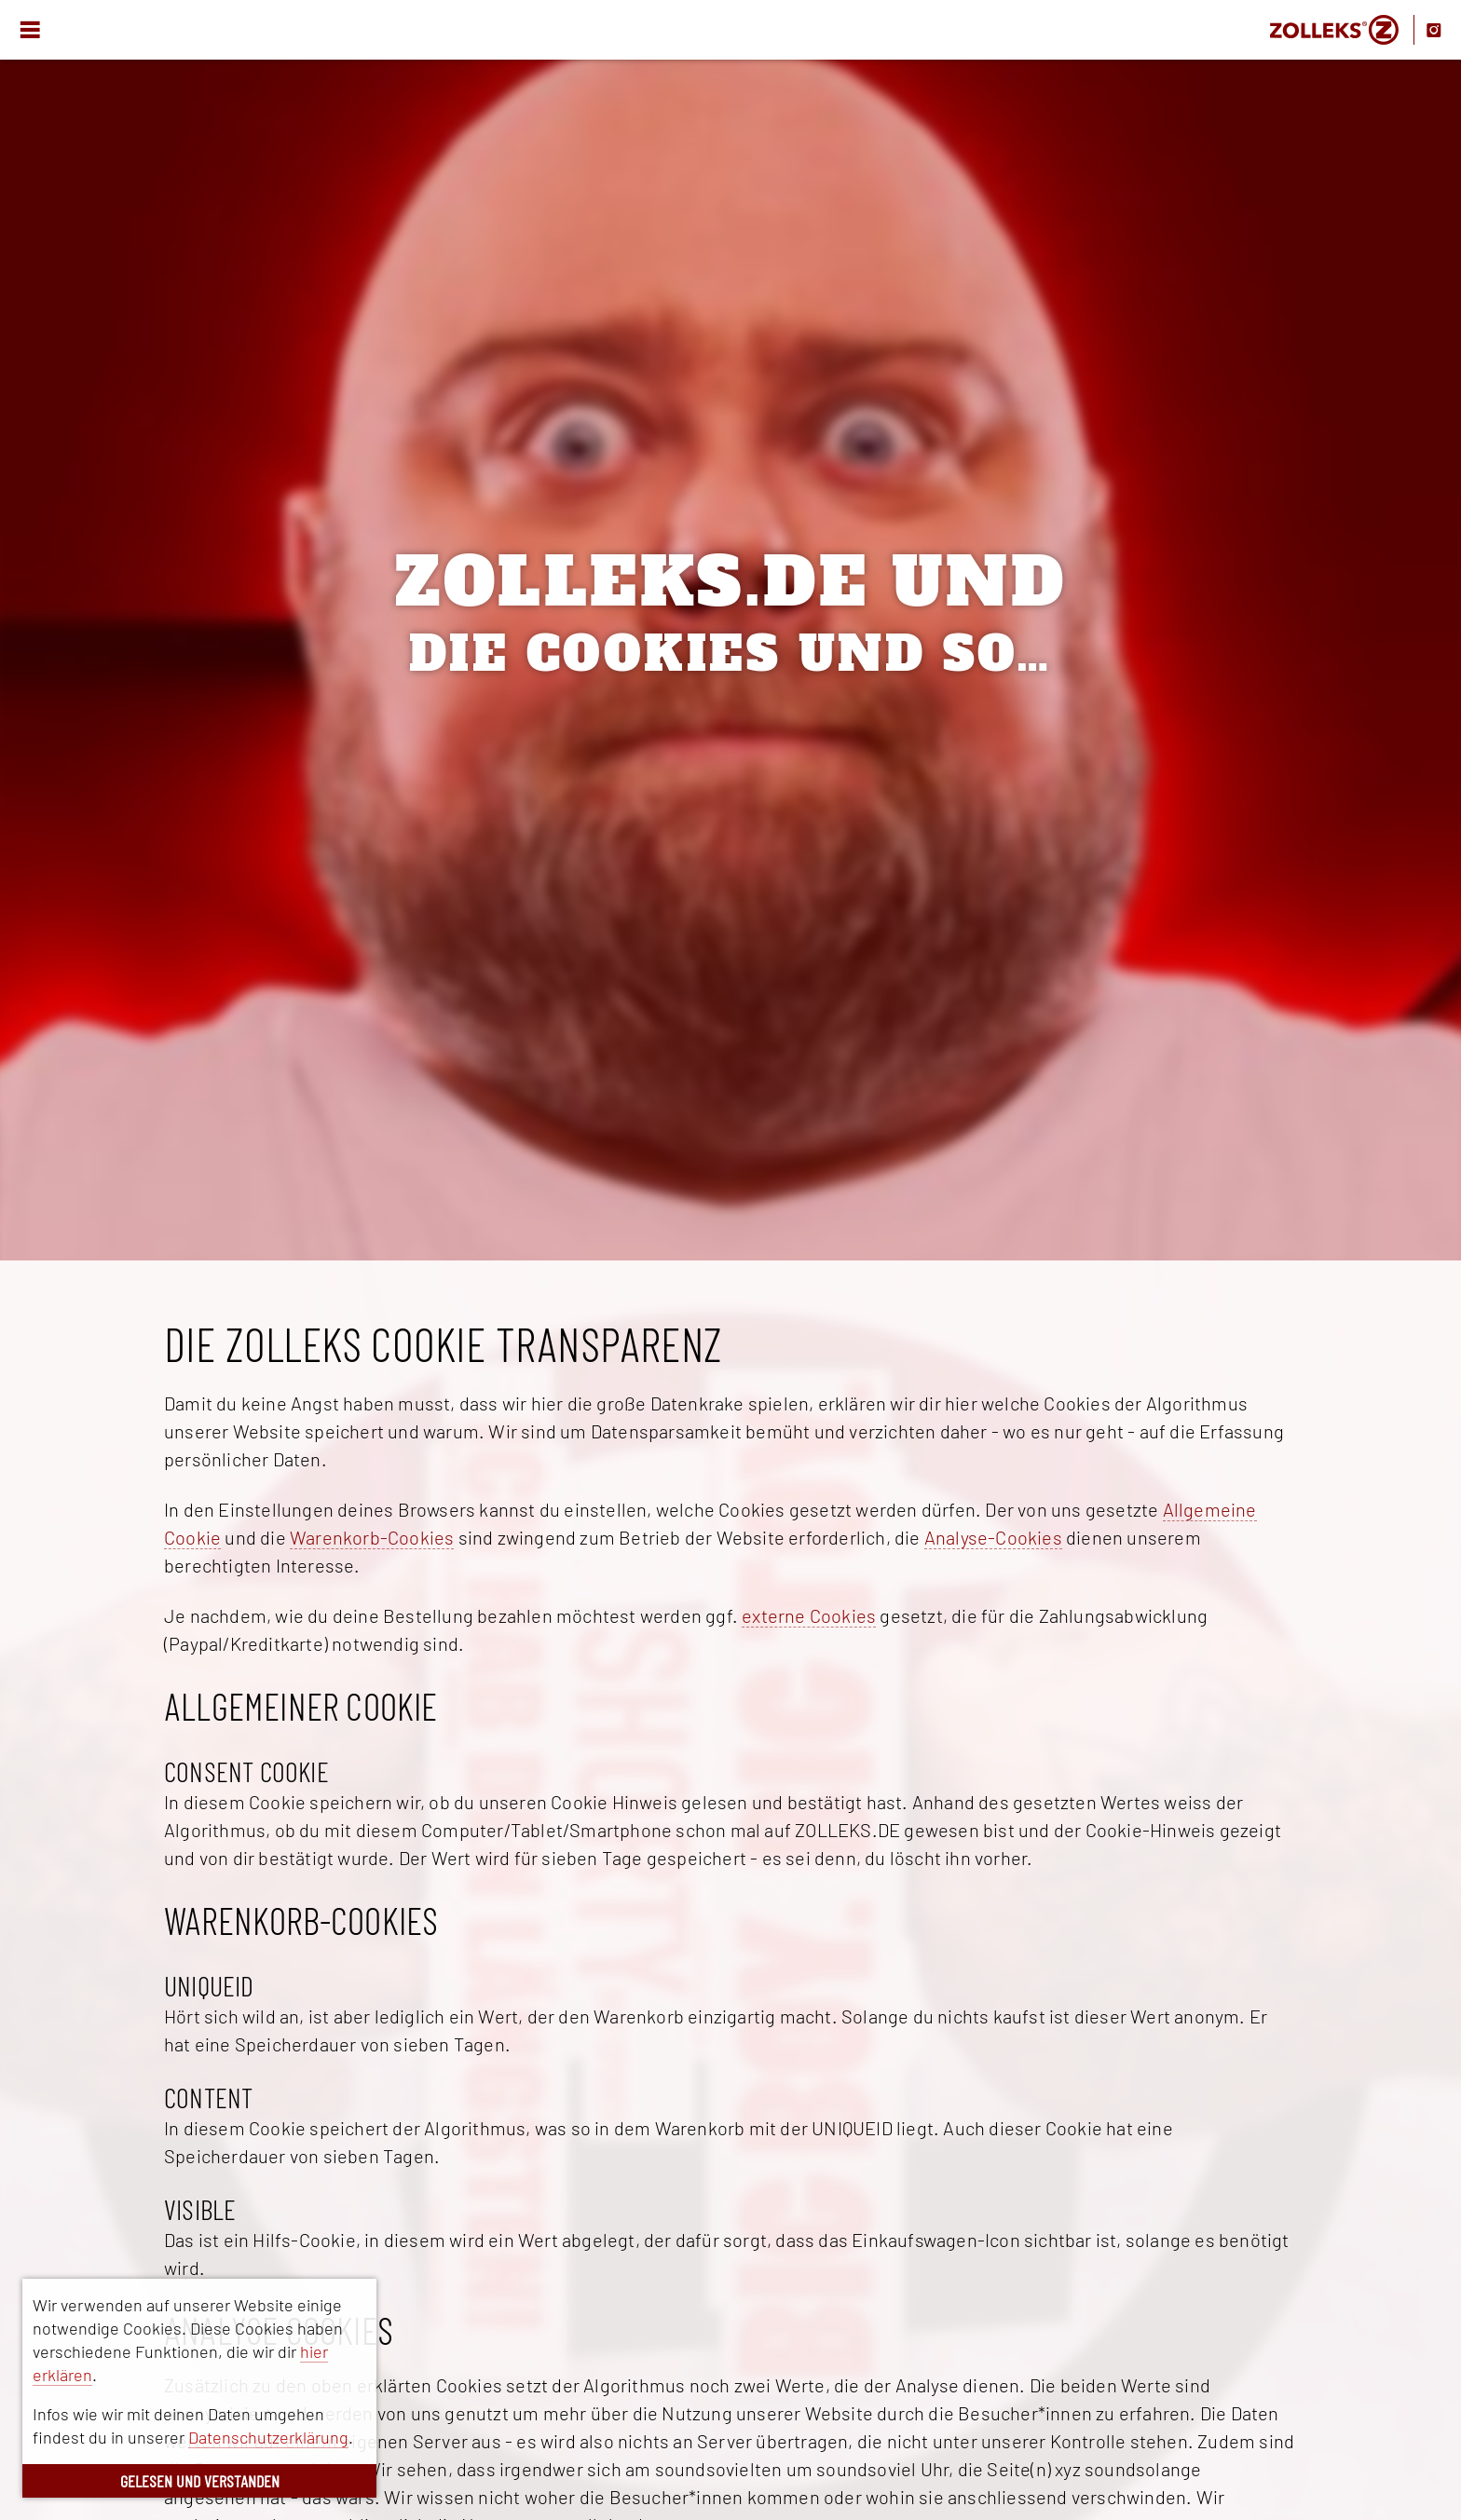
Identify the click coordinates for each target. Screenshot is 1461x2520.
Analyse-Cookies (993, 1537)
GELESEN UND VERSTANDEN (200, 2481)
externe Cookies (809, 1615)
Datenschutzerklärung (268, 2437)
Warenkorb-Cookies (372, 1537)
